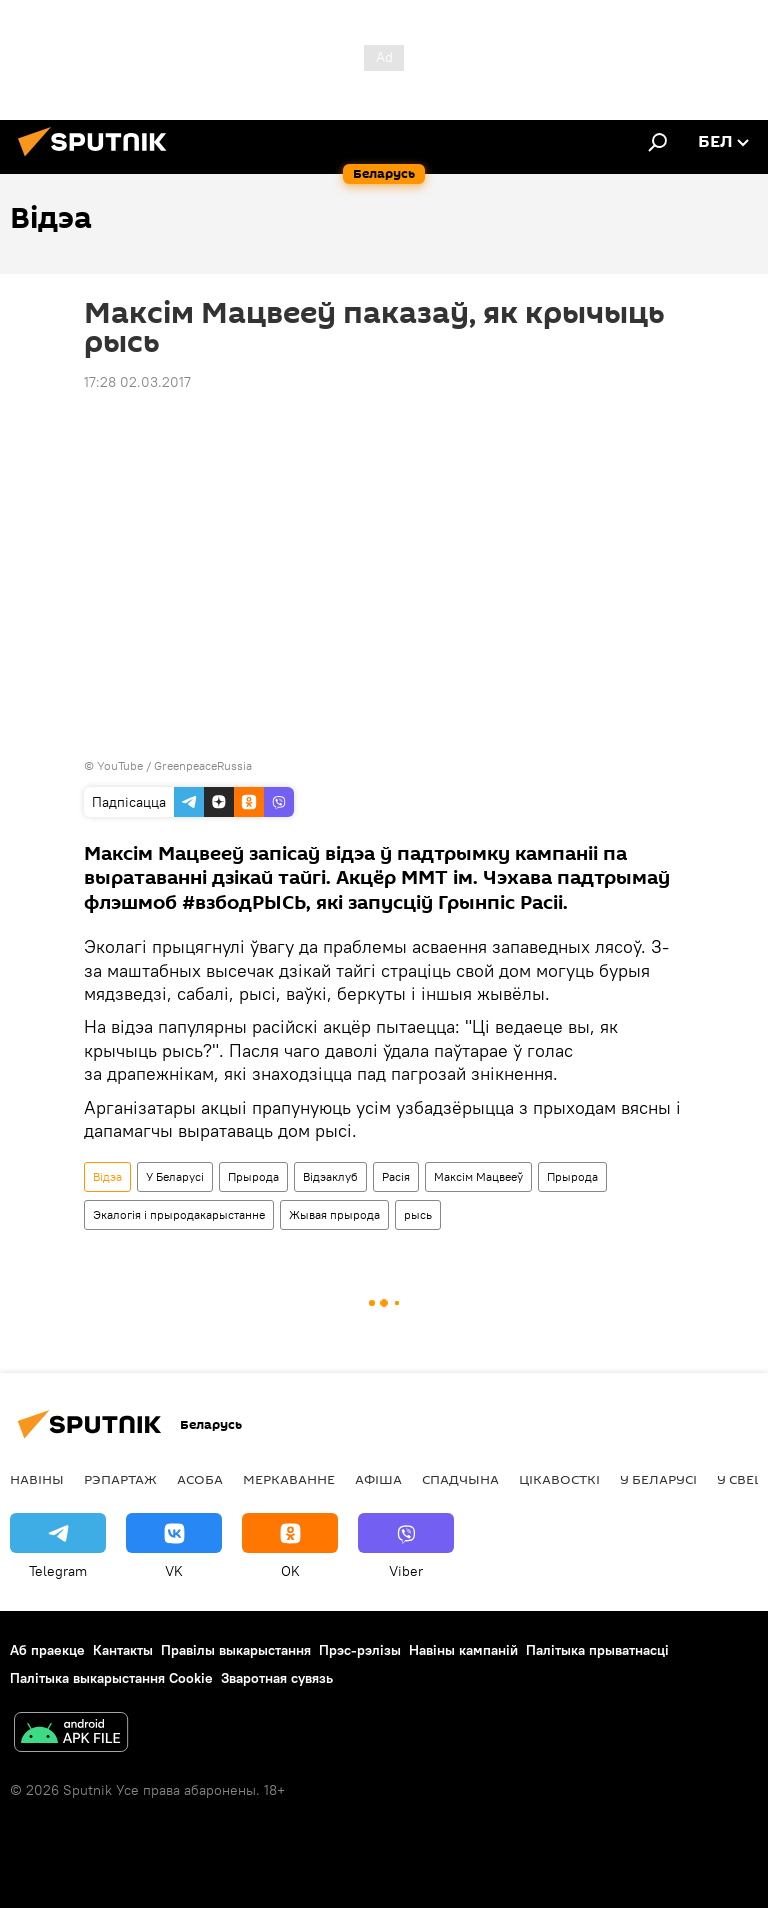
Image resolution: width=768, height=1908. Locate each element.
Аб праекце (47, 1650)
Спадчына (460, 1479)
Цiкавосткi (559, 1479)
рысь (418, 1214)
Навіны (37, 1479)
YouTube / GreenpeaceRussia (174, 765)
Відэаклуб (330, 1176)
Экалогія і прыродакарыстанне (179, 1214)
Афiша (378, 1479)
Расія (396, 1176)
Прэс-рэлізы (360, 1650)
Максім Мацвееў (478, 1176)
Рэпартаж (120, 1479)
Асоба (200, 1479)
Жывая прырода (334, 1214)
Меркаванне (289, 1479)
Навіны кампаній (463, 1650)
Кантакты (123, 1650)
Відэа (107, 1176)
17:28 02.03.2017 (137, 382)
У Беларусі (175, 1176)
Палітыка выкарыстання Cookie (111, 1678)
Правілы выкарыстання (236, 1650)
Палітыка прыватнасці (597, 1650)
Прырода (253, 1176)
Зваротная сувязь (277, 1678)
